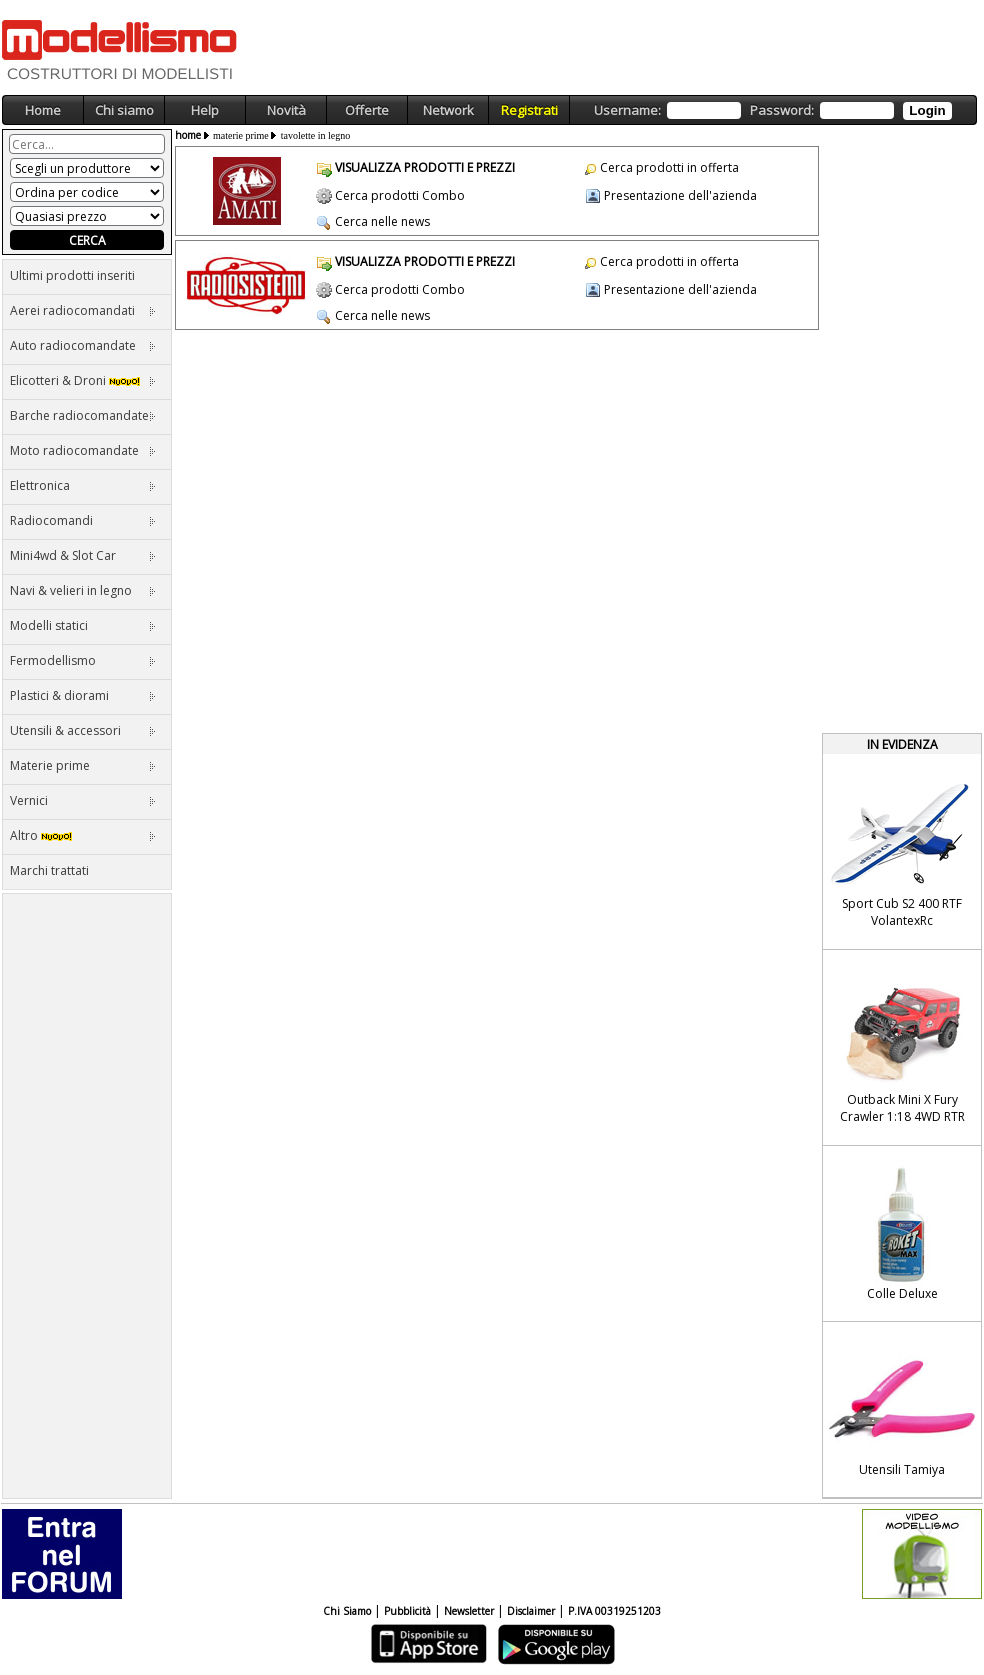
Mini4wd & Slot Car (83, 555)
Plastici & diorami (83, 695)
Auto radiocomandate (83, 345)
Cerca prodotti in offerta (669, 167)
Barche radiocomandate (83, 415)
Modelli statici (83, 625)
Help (205, 110)
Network (448, 110)
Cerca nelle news (382, 221)
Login (927, 110)
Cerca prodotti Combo (400, 195)
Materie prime (83, 765)
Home (43, 110)
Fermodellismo (83, 660)
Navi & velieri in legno (83, 590)
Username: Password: (772, 110)
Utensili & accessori (83, 730)
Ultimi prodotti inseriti (72, 275)
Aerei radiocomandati (83, 310)
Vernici (83, 800)
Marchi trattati (49, 870)
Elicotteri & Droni (83, 380)
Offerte (367, 110)
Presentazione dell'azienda (680, 195)
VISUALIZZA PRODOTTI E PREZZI (425, 167)
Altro (83, 835)
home (188, 135)
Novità (286, 110)
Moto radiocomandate (83, 450)
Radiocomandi (83, 520)
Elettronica (83, 485)
